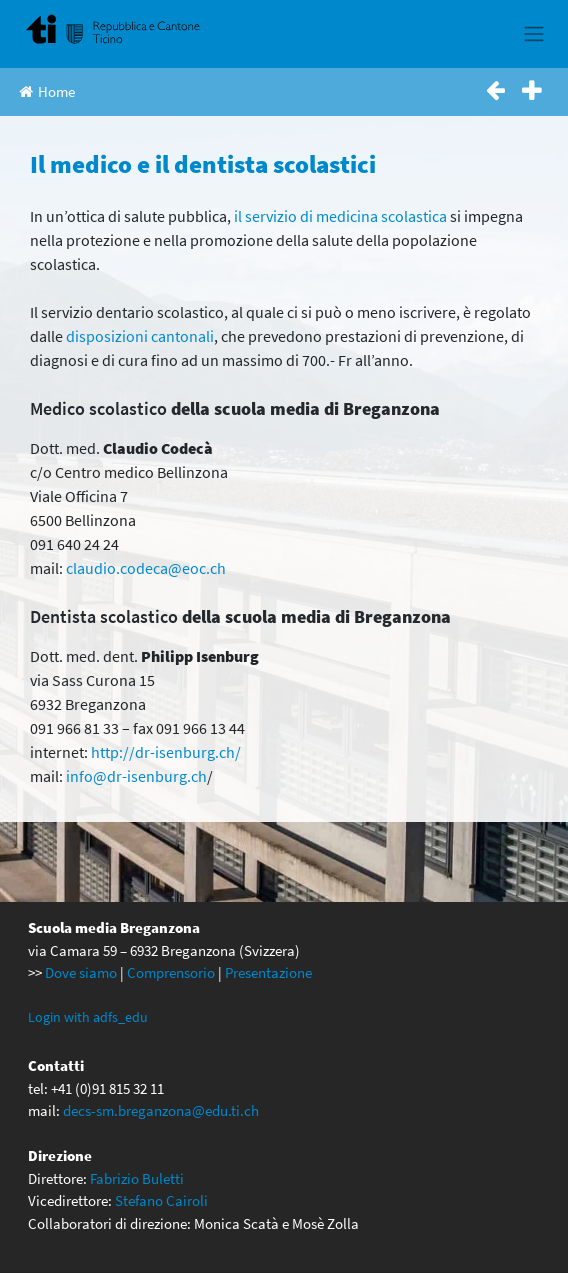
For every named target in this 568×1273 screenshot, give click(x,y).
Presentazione (268, 972)
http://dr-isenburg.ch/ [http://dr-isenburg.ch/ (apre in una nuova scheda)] (166, 752)
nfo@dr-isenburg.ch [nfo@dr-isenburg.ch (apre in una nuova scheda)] (138, 776)
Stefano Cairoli (161, 1200)
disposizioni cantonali (140, 336)
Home (47, 91)
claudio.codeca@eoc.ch (146, 568)
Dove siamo (81, 972)
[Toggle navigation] (533, 34)
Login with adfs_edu (88, 1017)
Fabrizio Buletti (137, 1178)
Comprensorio (171, 972)
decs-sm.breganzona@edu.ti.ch (161, 1110)
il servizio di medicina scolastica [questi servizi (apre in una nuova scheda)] (340, 216)
